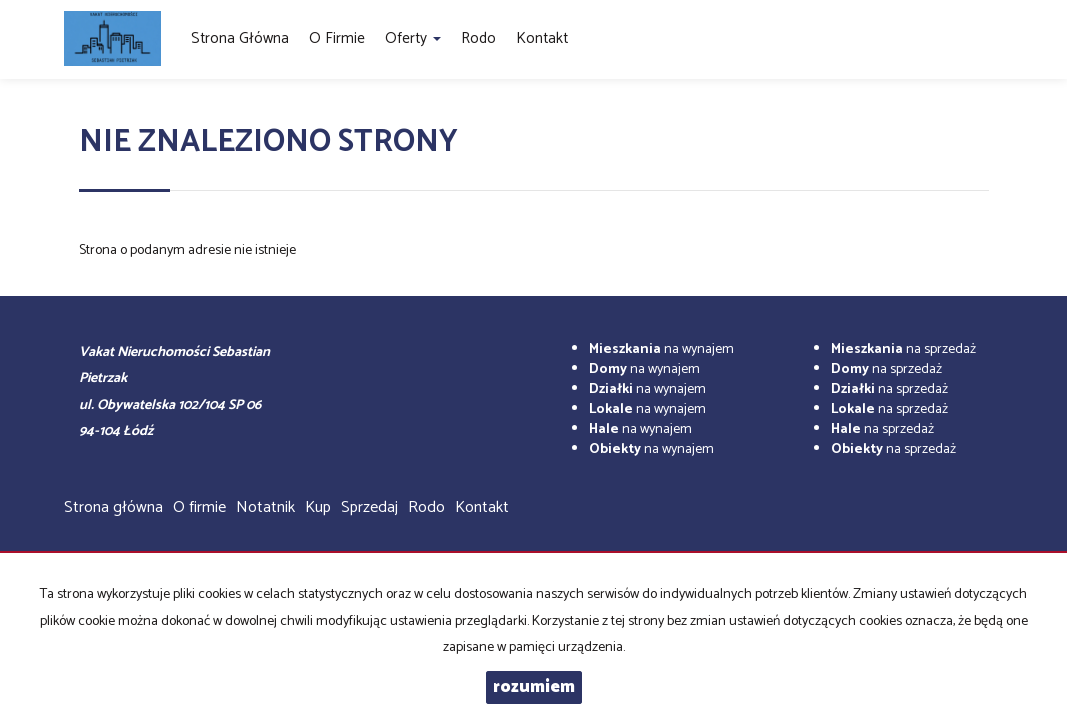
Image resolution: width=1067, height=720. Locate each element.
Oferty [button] (413, 38)
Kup (318, 507)
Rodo (478, 38)
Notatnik (265, 507)
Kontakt (542, 38)
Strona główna (240, 38)
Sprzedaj (369, 507)
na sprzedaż (903, 349)
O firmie (337, 38)
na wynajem (661, 349)
